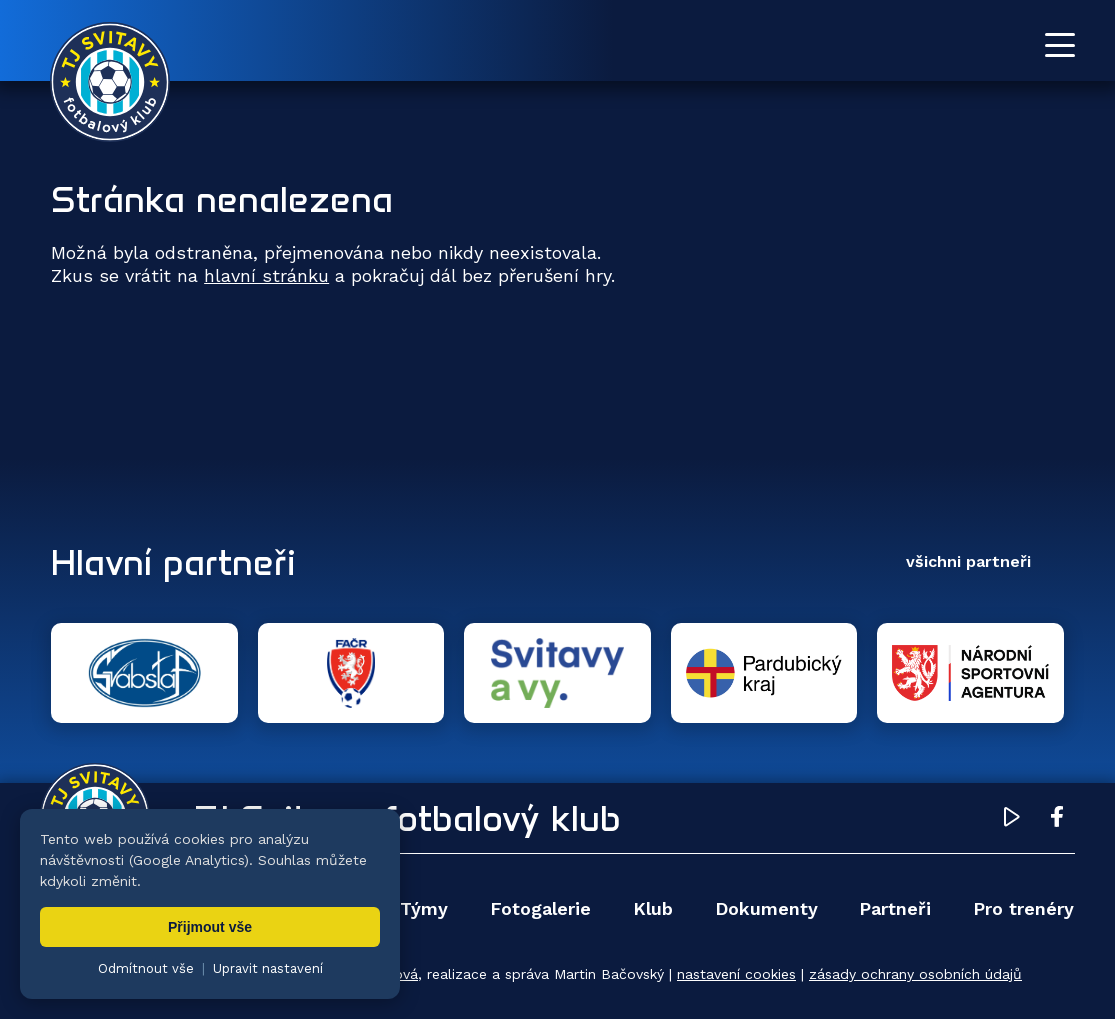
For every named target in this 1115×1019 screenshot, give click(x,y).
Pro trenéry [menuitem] (1023, 908)
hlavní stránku (266, 275)
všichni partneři (968, 561)
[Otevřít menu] (1060, 45)
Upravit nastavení (268, 968)
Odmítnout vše (146, 968)
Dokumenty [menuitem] (766, 908)
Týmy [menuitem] (424, 908)
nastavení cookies (736, 974)
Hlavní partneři (173, 562)
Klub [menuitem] (653, 908)
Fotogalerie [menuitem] (540, 908)
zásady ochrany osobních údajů (915, 974)
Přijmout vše (210, 927)
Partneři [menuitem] (895, 908)
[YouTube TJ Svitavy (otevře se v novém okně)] (1012, 820)
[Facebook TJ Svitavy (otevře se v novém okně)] (1057, 820)
